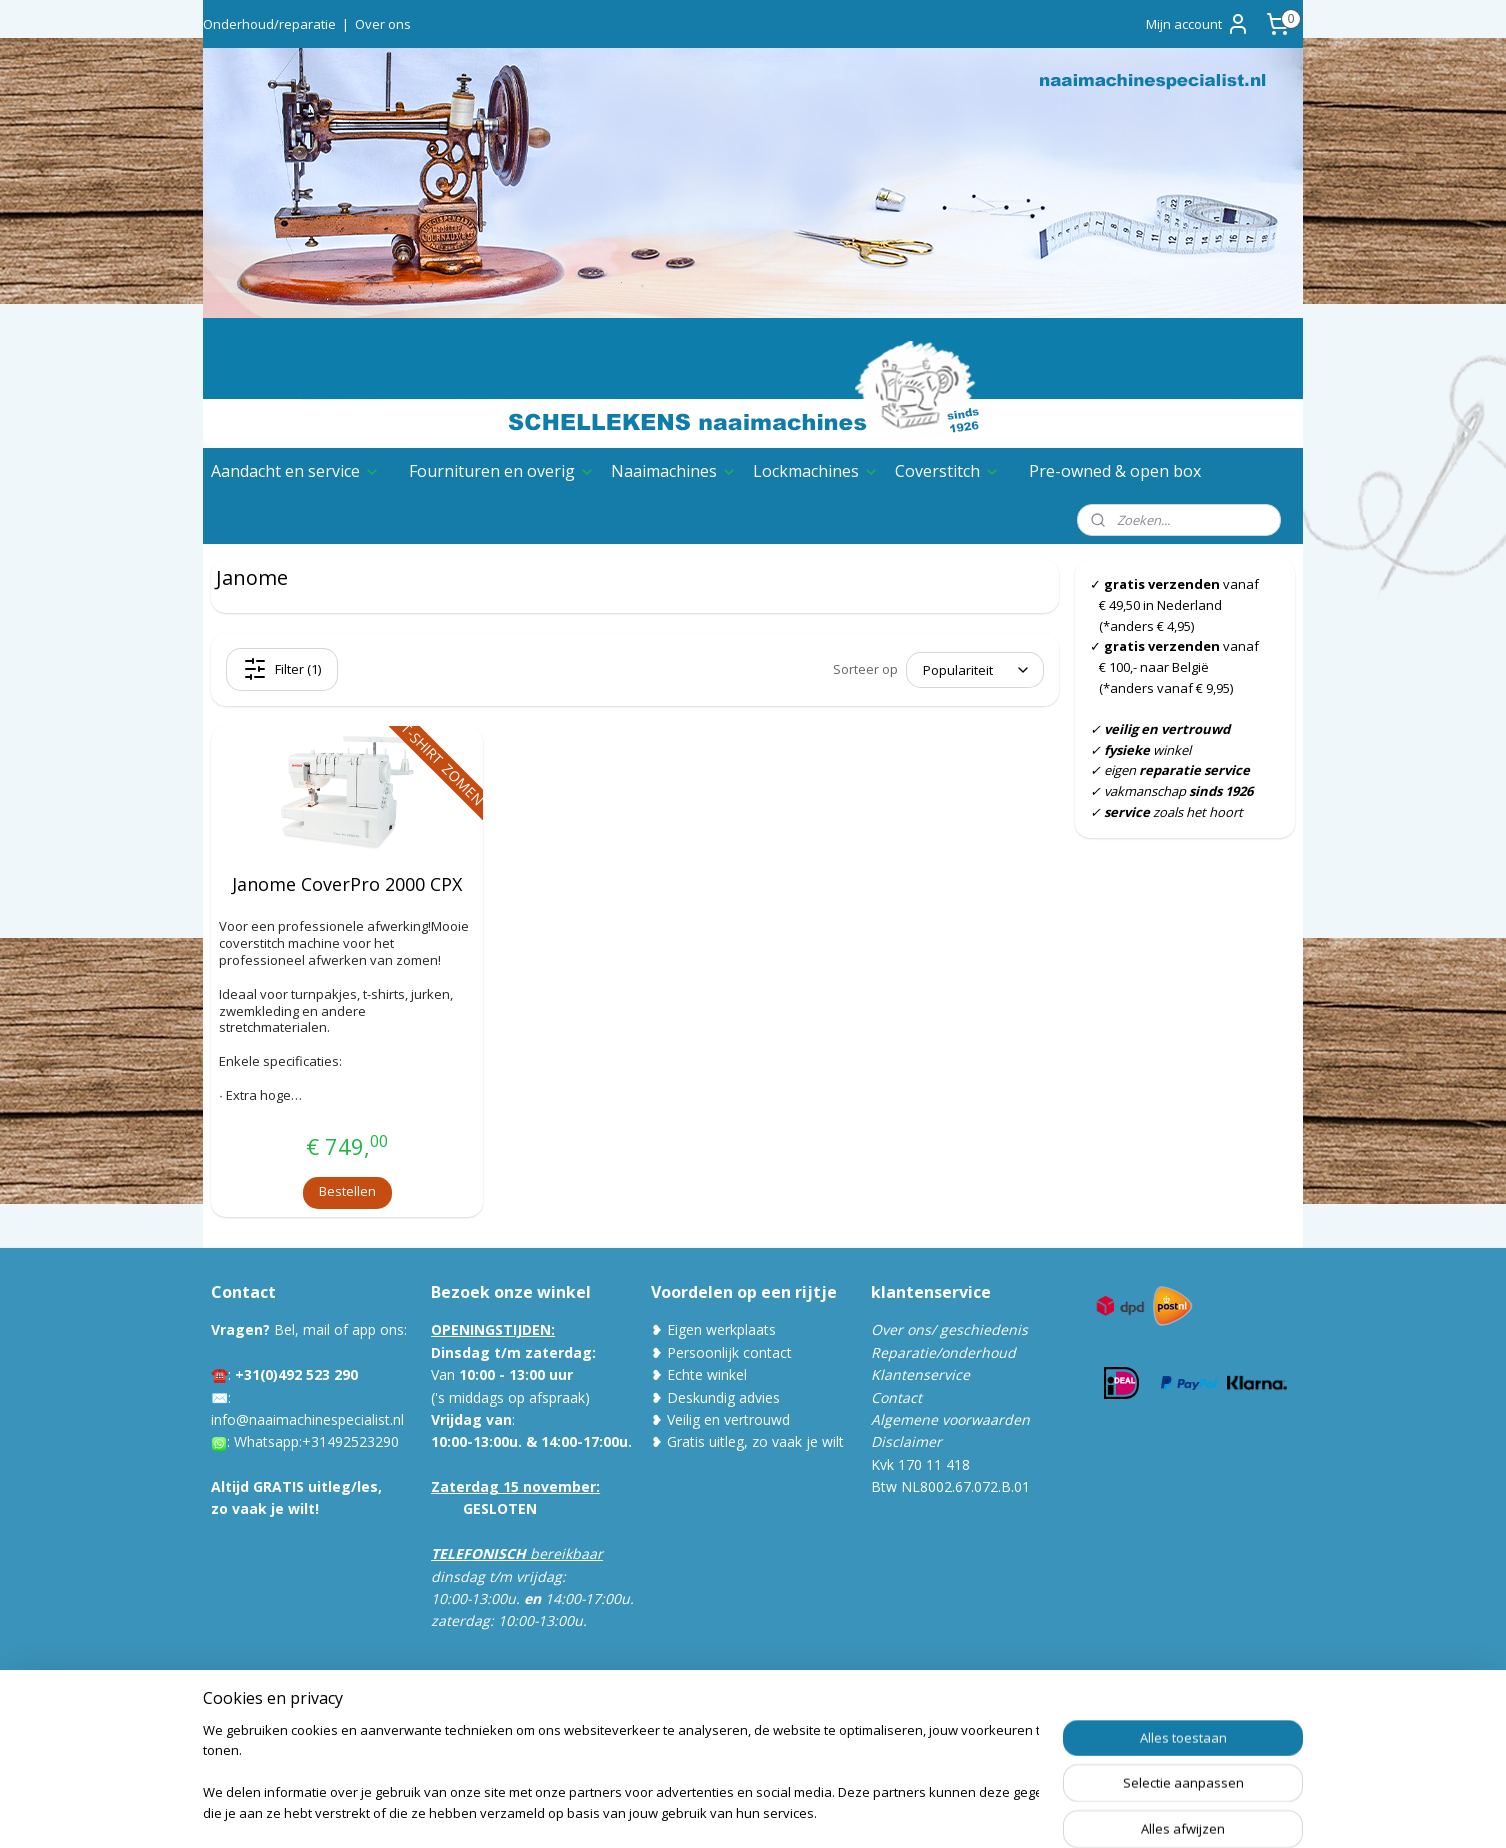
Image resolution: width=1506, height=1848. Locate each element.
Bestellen (347, 1191)
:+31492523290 (349, 1441)
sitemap (706, 1811)
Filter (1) (282, 669)
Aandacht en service (295, 471)
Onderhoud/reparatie (269, 24)
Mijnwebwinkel (999, 1811)
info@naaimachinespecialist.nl (307, 1419)
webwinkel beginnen (825, 1811)
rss (748, 1811)
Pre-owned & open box (1115, 471)
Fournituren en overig (502, 471)
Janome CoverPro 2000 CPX (347, 885)
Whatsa (258, 1441)
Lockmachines (816, 471)
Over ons (383, 24)
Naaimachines (674, 471)
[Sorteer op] (975, 670)
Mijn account (1198, 24)
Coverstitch (947, 471)
